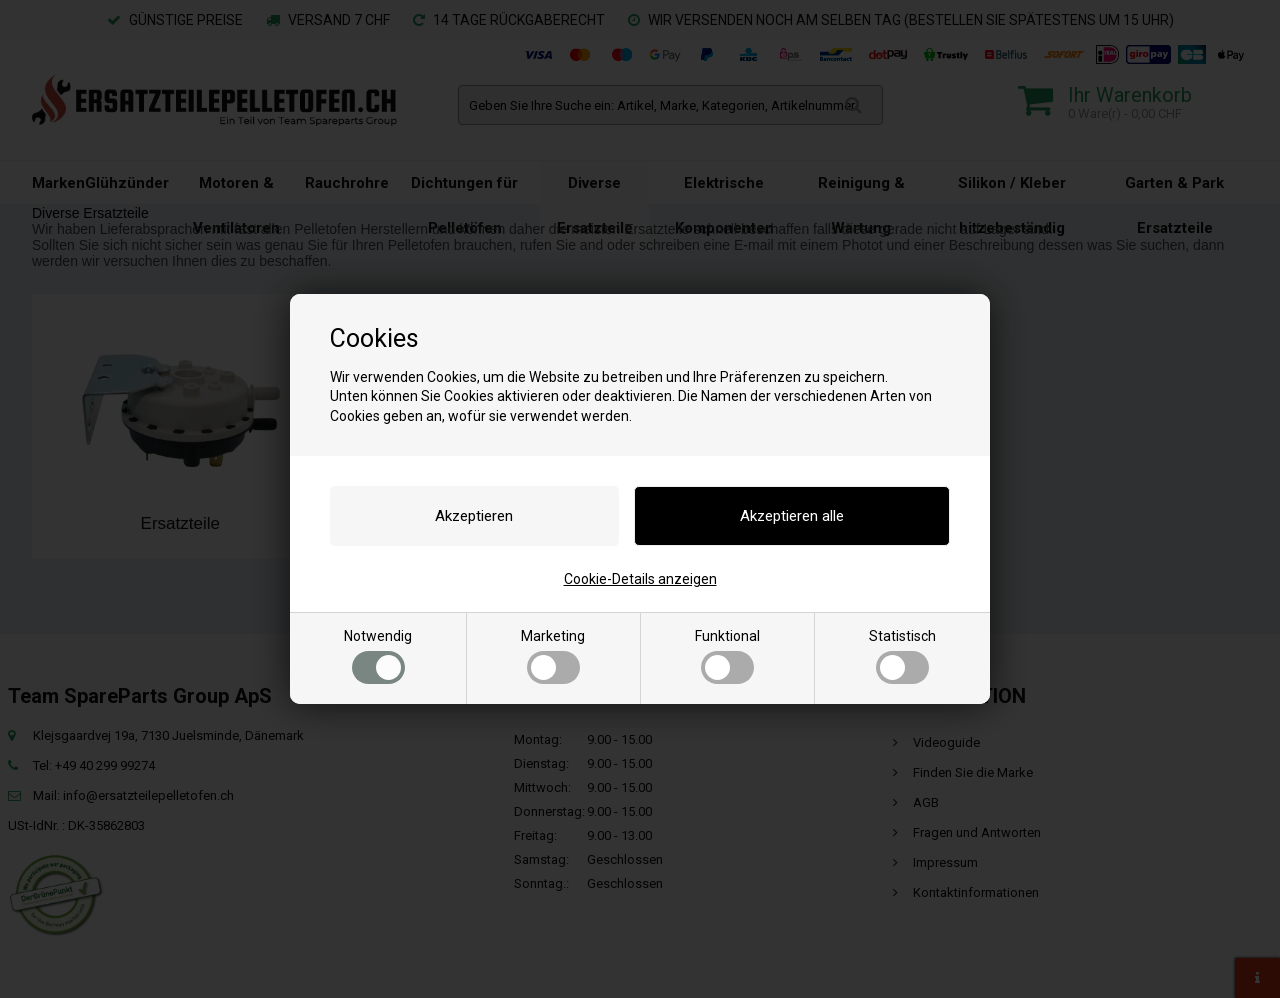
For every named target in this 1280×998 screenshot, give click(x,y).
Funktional (727, 656)
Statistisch (902, 656)
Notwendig (378, 656)
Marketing (553, 656)
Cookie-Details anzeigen (640, 579)
